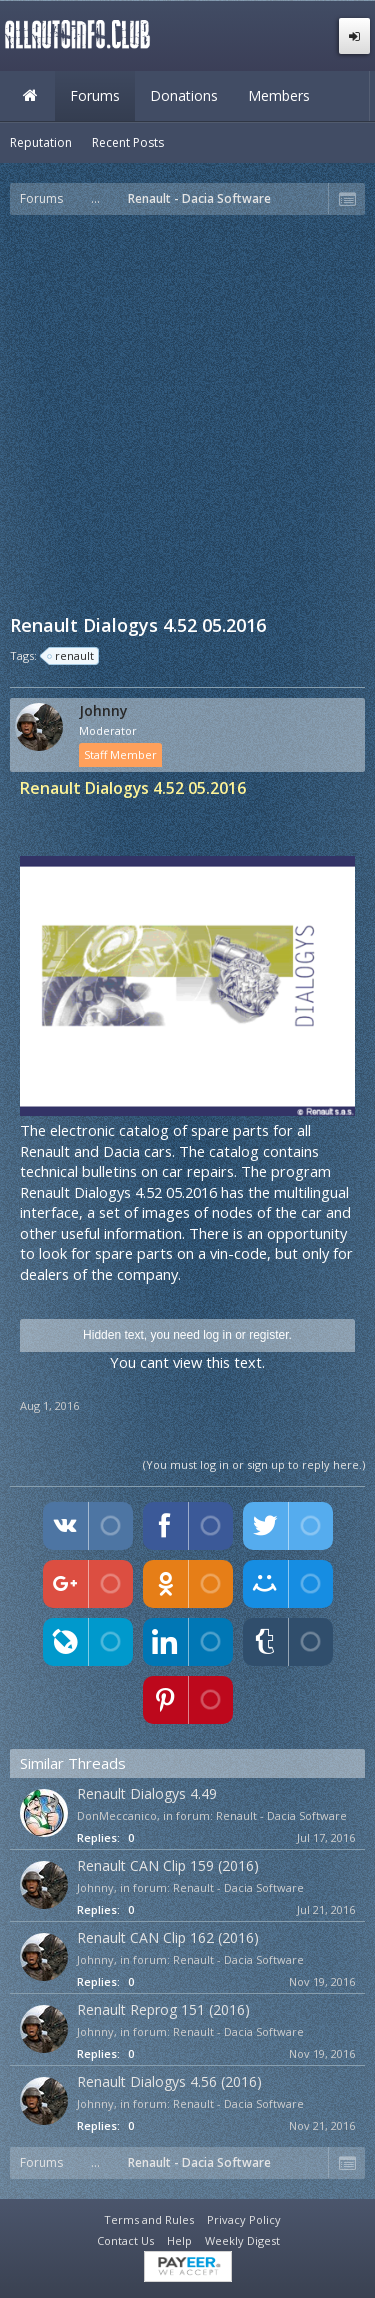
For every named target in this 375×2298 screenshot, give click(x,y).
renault (71, 656)
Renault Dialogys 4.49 (147, 1793)
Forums (95, 95)
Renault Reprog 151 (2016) (163, 2009)
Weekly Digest (242, 2240)
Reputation (41, 142)
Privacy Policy (244, 2219)
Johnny (103, 711)
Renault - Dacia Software (281, 1815)
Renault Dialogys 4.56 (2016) (169, 2081)
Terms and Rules (149, 2219)
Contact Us (125, 2240)
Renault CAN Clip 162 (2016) (168, 1937)
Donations (184, 95)
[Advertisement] (187, 412)
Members (279, 95)
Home (30, 96)
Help (179, 2240)
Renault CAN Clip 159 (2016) (168, 1865)
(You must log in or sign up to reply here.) (254, 1464)
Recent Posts (128, 142)
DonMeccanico (117, 1815)
